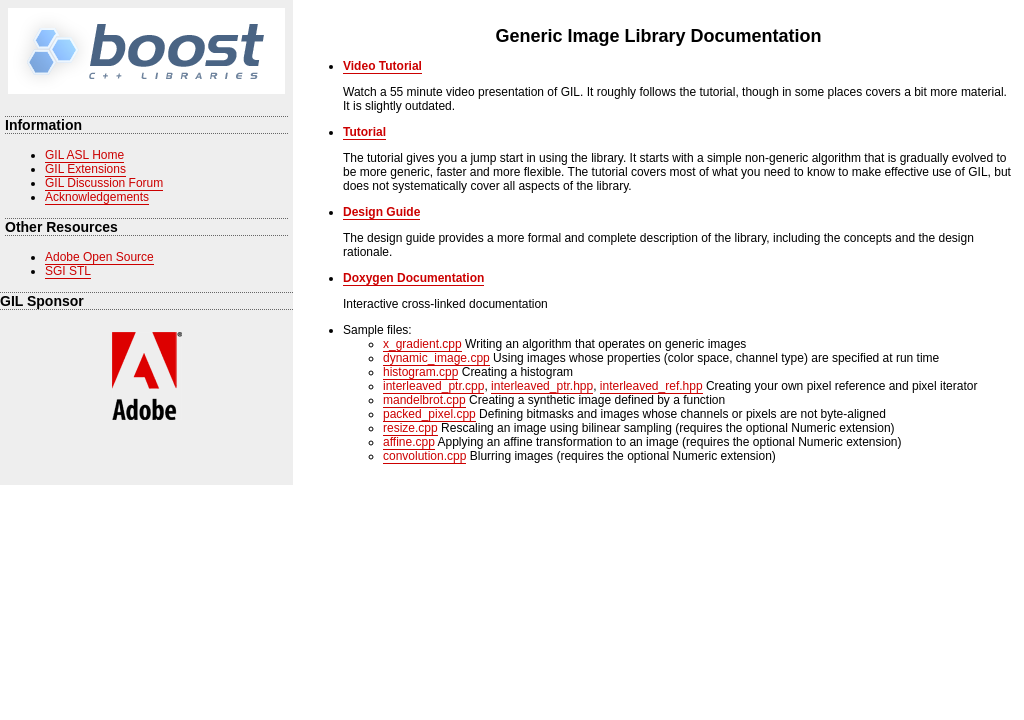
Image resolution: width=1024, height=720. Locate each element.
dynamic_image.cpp (436, 358)
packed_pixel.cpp (429, 414)
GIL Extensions (85, 169)
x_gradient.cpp (422, 344)
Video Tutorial (382, 66)
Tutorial (364, 132)
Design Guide (381, 212)
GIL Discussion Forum (104, 183)
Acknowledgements (97, 197)
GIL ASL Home (84, 155)
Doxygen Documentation (413, 278)
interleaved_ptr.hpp (542, 386)
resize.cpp (410, 428)
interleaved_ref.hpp (651, 386)
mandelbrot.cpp (424, 400)
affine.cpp (409, 442)
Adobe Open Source (99, 257)
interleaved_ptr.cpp (433, 386)
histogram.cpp (420, 372)
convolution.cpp (424, 456)
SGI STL (68, 271)
